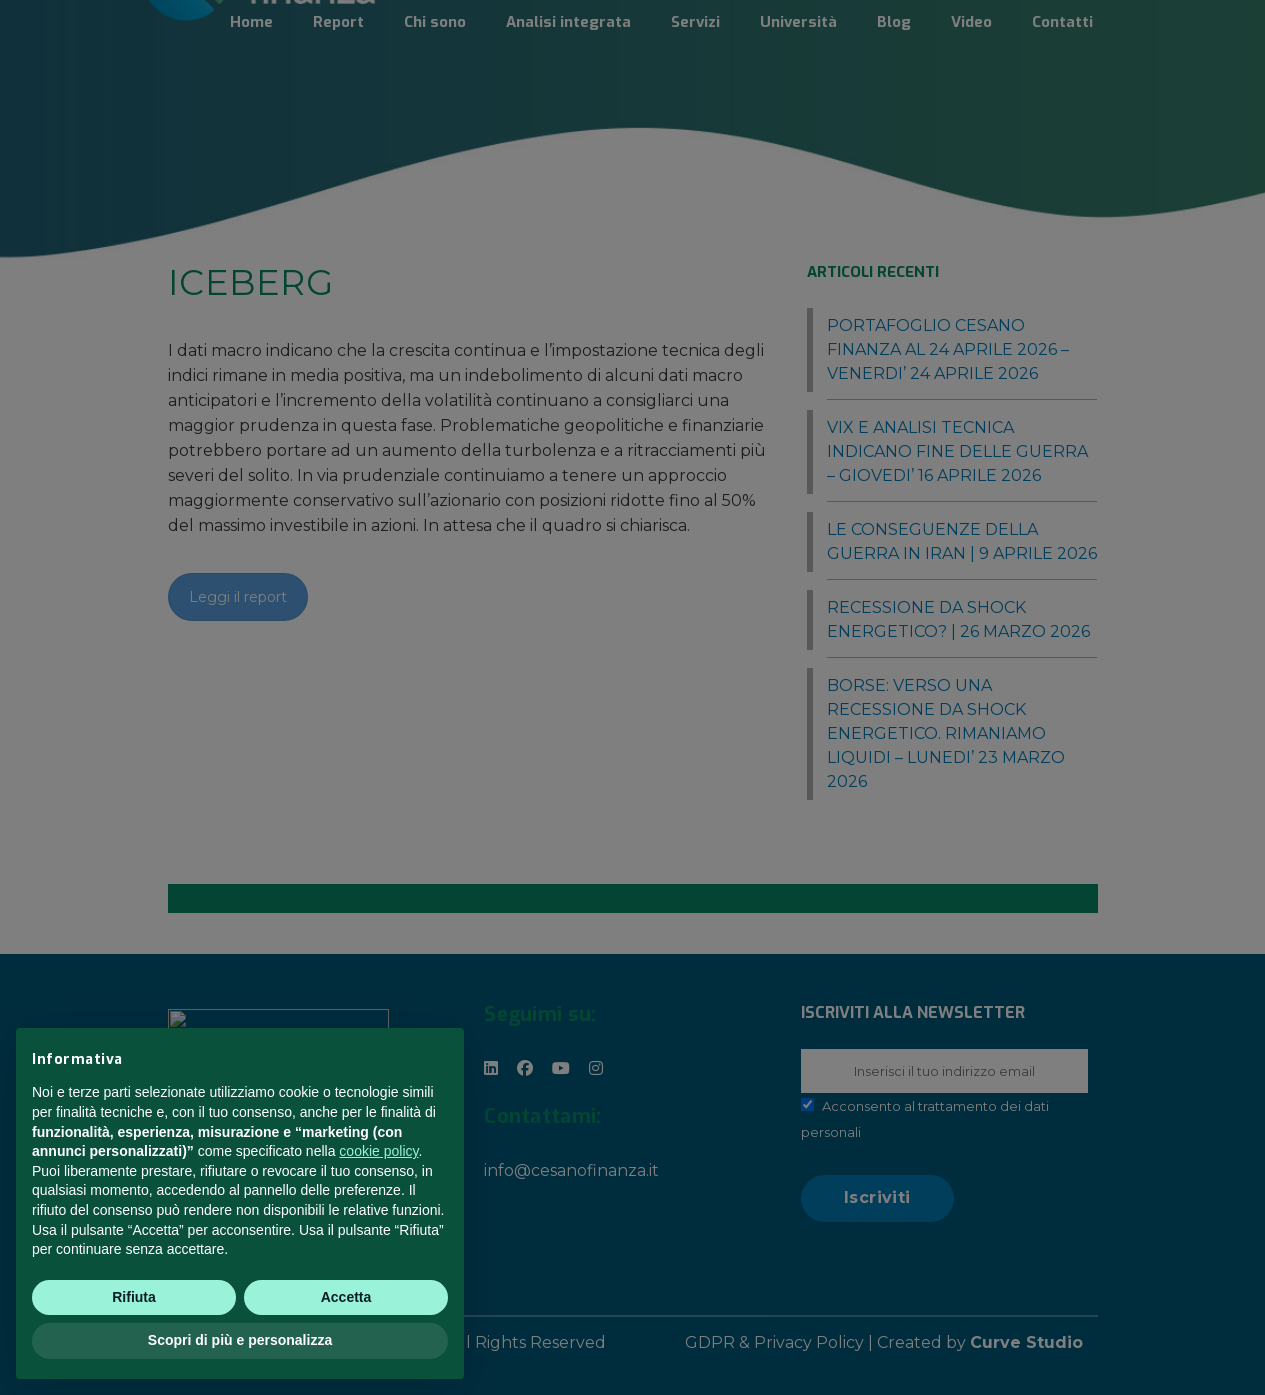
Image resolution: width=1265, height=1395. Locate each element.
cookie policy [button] (378, 1152)
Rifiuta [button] (134, 1297)
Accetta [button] (346, 1297)
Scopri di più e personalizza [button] (240, 1341)
